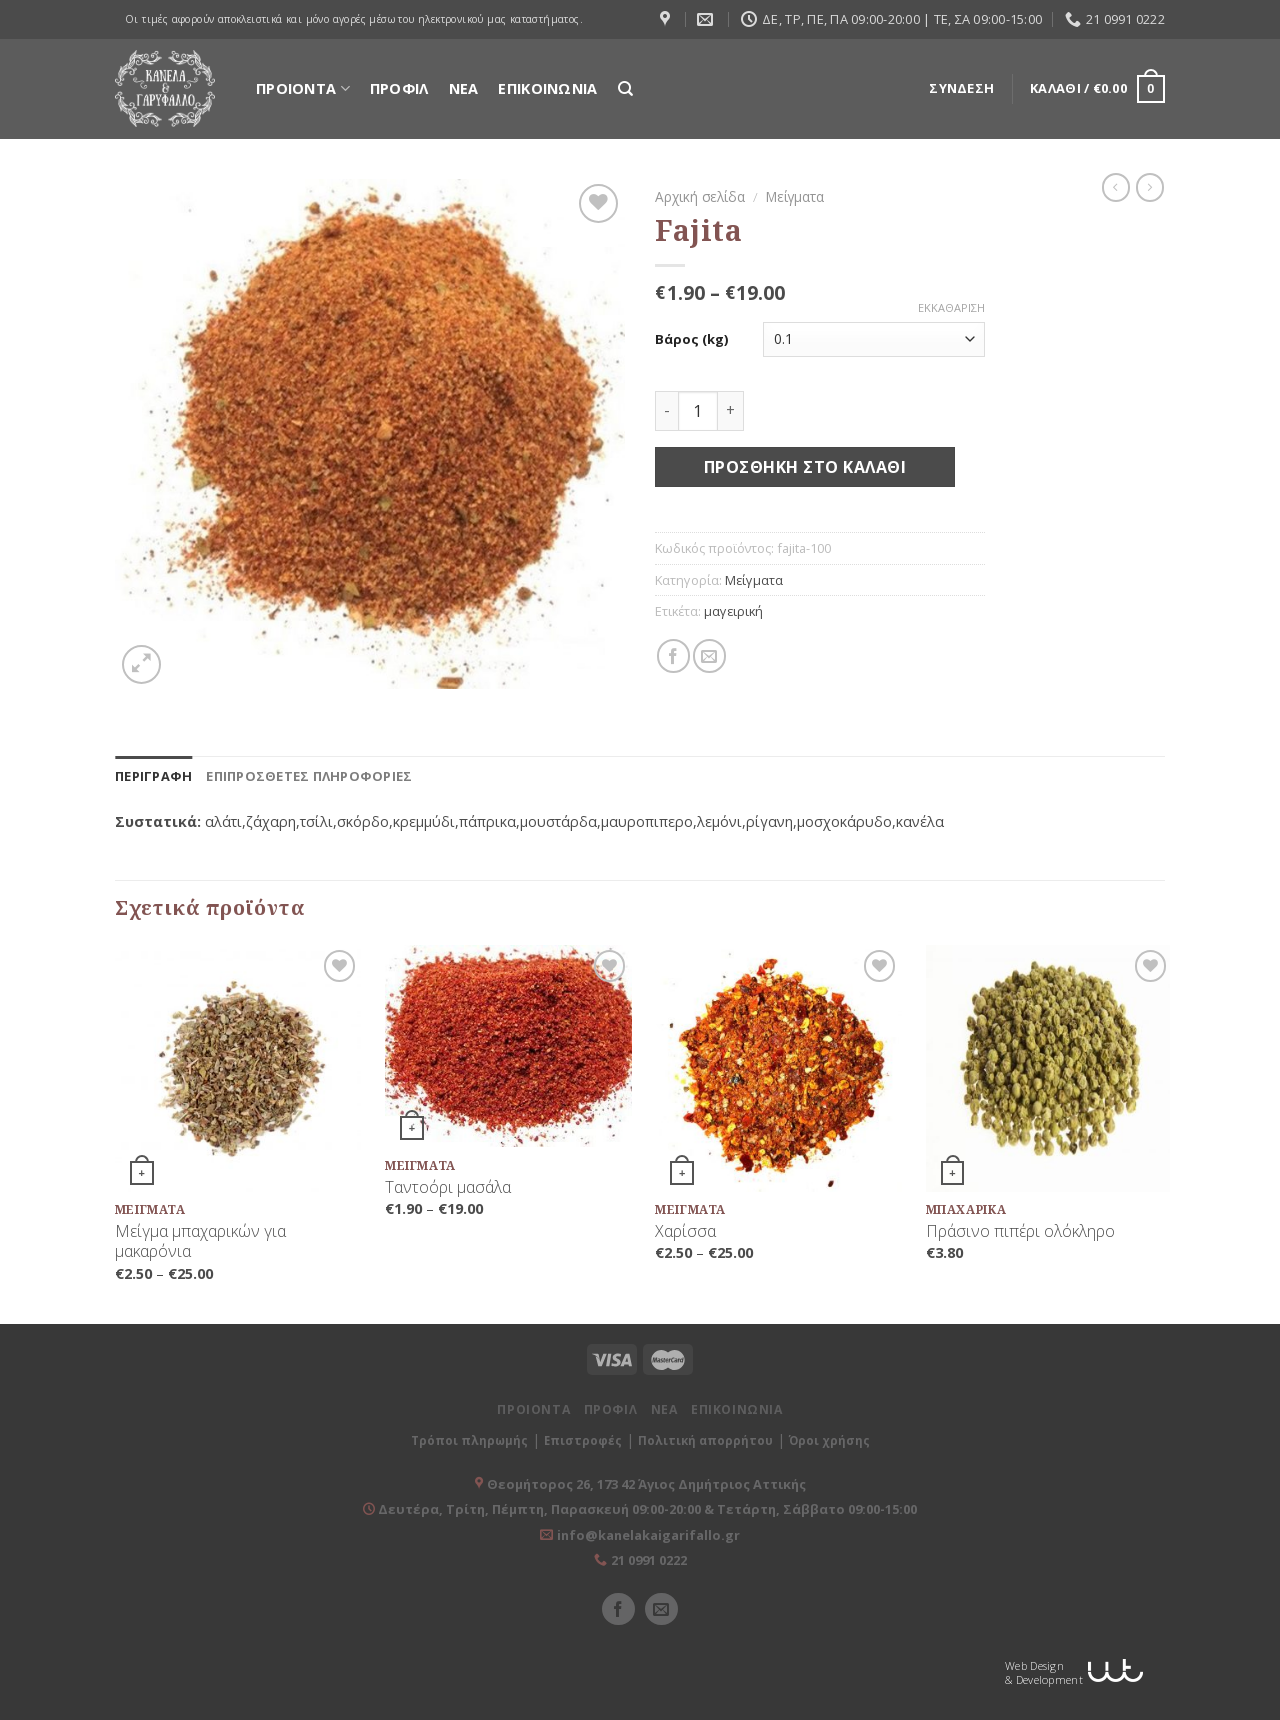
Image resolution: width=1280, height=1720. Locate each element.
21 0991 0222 (649, 1560)
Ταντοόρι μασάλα (448, 1187)
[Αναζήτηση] (625, 89)
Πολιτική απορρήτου (705, 1440)
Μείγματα (795, 196)
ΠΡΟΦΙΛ (399, 88)
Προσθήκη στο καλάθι (805, 467)
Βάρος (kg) (691, 339)
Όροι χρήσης (829, 1440)
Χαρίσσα (685, 1231)
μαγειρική (733, 611)
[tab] (153, 776)
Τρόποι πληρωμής (469, 1440)
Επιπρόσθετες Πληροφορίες (309, 776)
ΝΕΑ (464, 88)
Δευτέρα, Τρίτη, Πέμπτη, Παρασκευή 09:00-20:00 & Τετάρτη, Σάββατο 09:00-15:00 (646, 1509)
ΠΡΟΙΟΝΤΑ (303, 88)
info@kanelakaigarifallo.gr (648, 1535)
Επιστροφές (583, 1440)
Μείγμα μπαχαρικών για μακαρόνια (200, 1242)
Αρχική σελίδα (700, 196)
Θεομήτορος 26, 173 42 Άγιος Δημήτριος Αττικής (646, 1484)
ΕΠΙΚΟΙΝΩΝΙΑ (547, 88)
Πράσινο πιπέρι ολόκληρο (1020, 1231)
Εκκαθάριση (951, 308)
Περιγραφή (153, 776)
